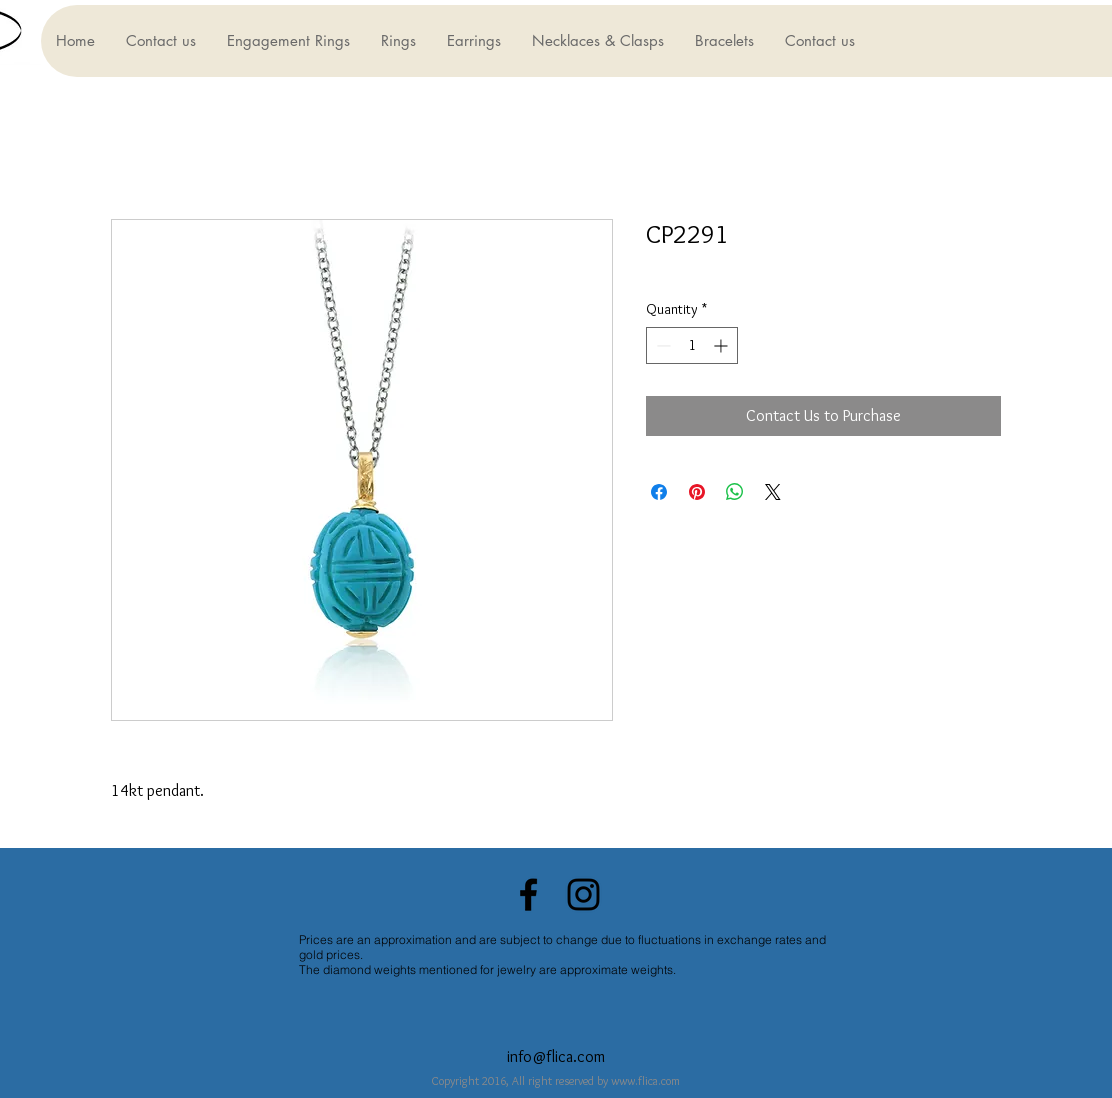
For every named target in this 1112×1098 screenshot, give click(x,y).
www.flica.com (645, 1080)
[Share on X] (773, 492)
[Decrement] (661, 345)
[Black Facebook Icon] (528, 894)
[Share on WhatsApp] (735, 492)
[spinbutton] (692, 345)
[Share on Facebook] (659, 492)
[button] (288, 41)
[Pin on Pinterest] (697, 492)
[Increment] (722, 345)
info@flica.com (556, 1056)
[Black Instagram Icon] (583, 894)
